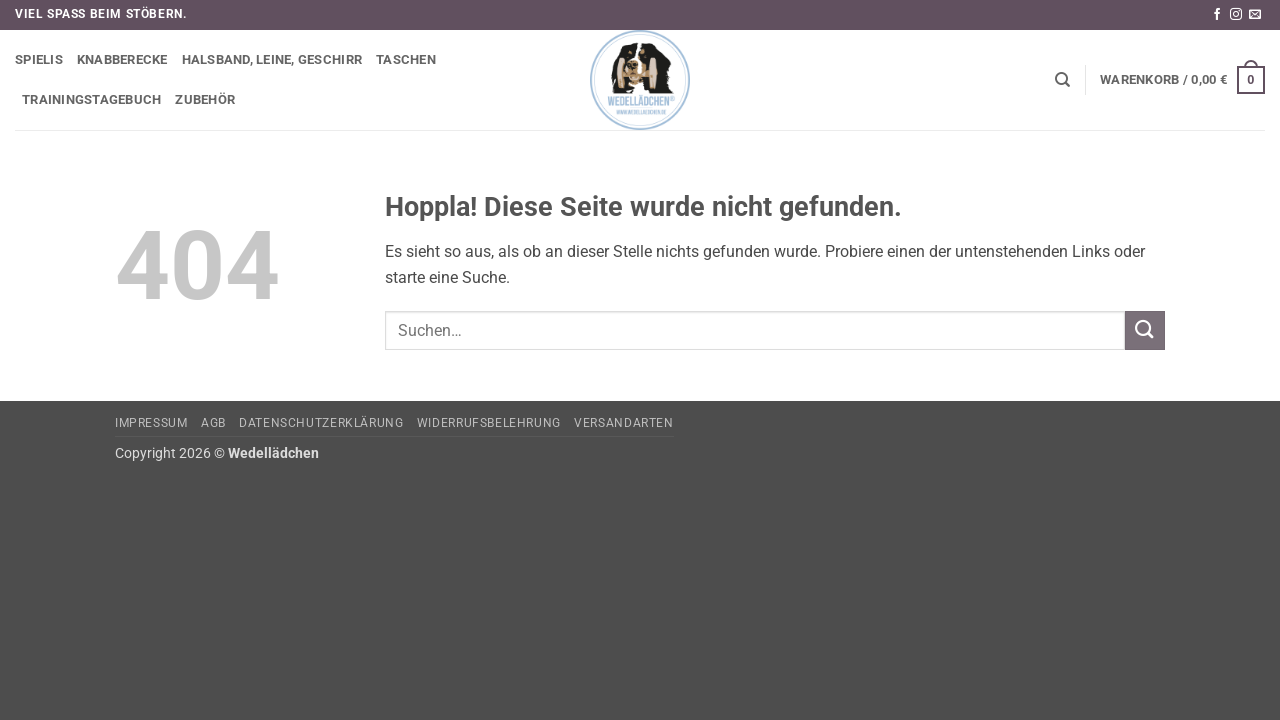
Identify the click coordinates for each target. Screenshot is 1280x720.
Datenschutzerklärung (321, 423)
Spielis (39, 59)
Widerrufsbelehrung (489, 423)
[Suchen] (1062, 80)
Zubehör (205, 99)
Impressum (151, 423)
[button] (1182, 80)
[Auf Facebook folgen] (1217, 15)
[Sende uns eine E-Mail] (1255, 15)
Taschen (406, 59)
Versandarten (623, 423)
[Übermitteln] (1145, 330)
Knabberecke (122, 59)
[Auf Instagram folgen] (1236, 15)
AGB (213, 423)
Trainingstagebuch (91, 99)
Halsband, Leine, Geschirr (272, 59)
